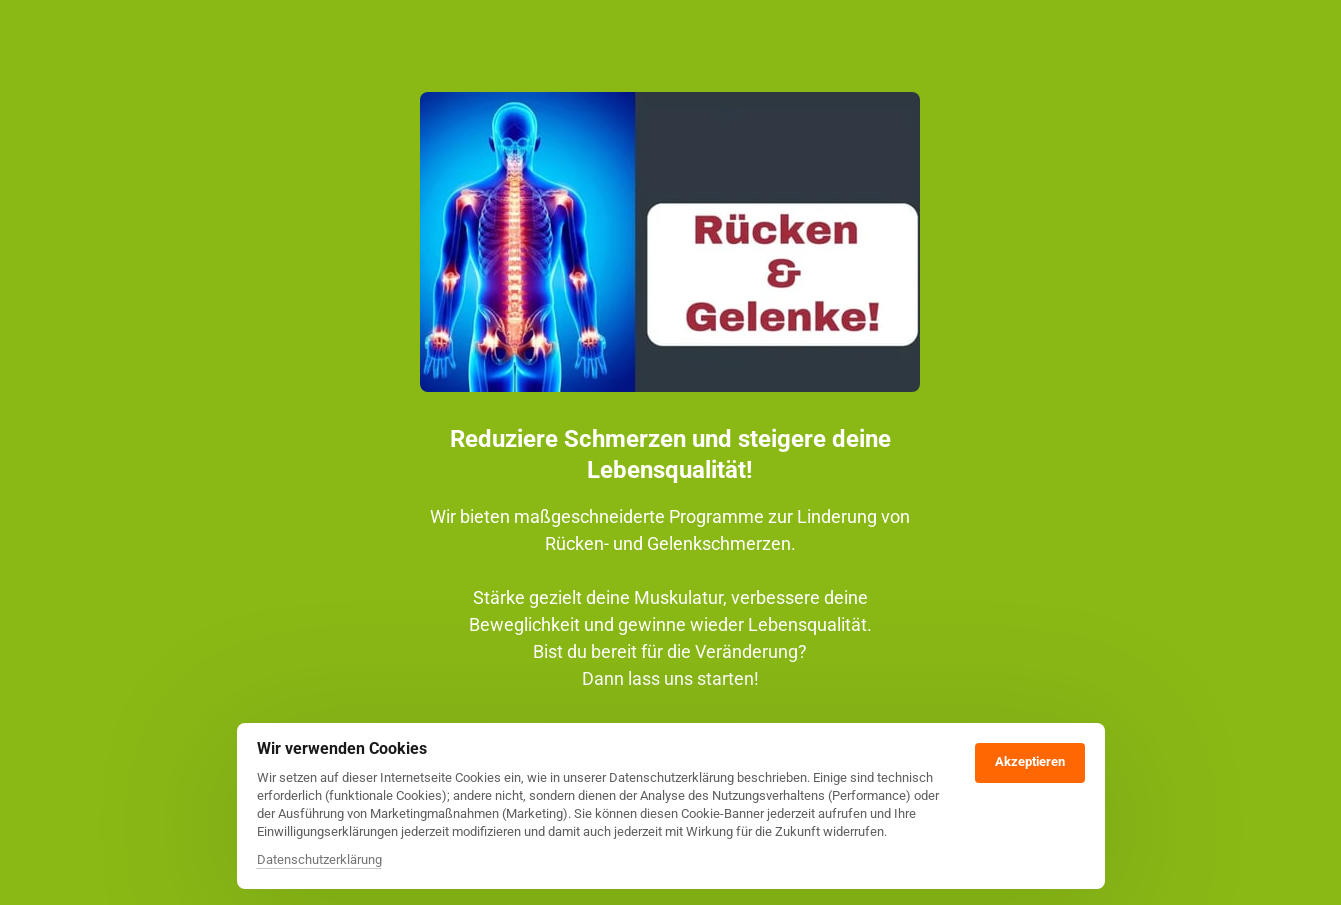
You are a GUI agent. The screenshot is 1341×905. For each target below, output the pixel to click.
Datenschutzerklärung (319, 859)
